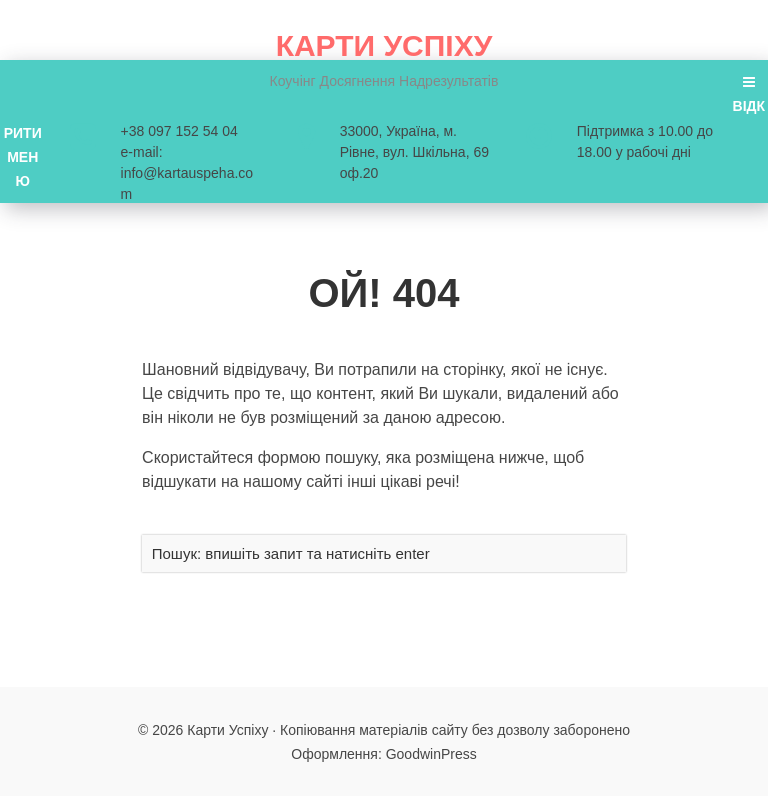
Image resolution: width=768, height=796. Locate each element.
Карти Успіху (384, 45)
